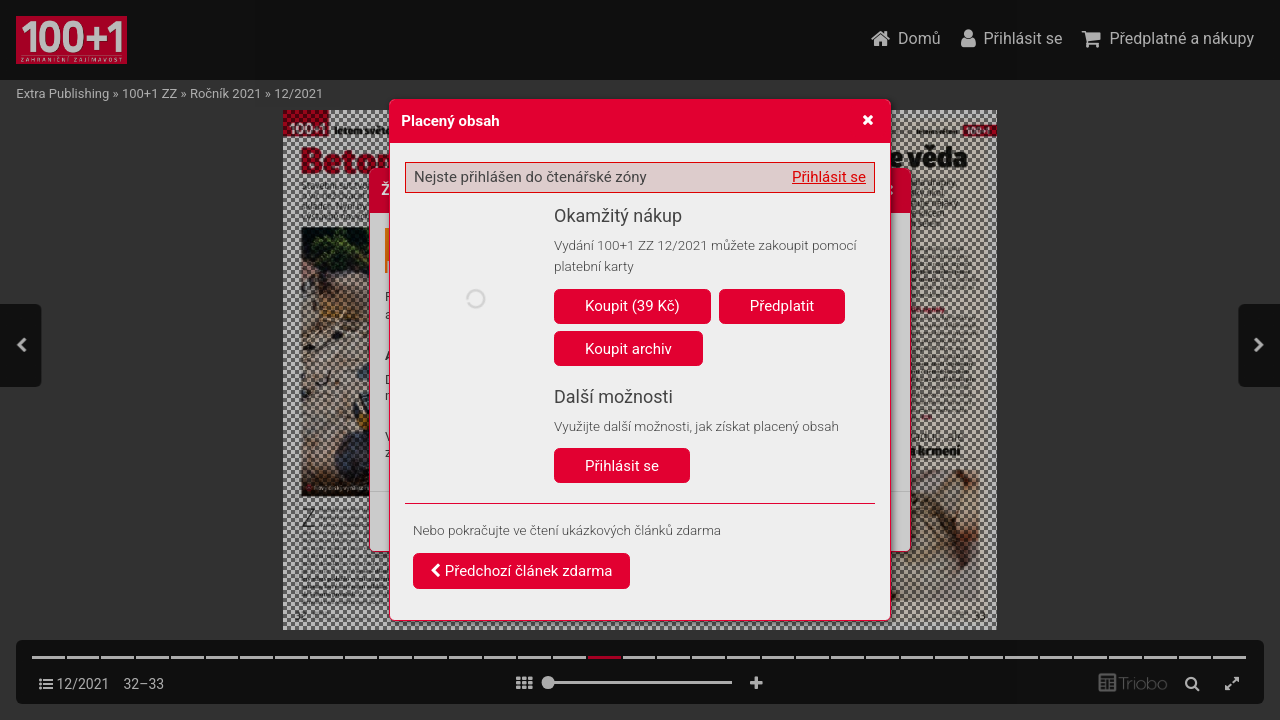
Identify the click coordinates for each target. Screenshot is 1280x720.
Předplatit (782, 306)
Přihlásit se (829, 177)
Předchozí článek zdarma (521, 571)
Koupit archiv (628, 349)
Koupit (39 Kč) (632, 306)
